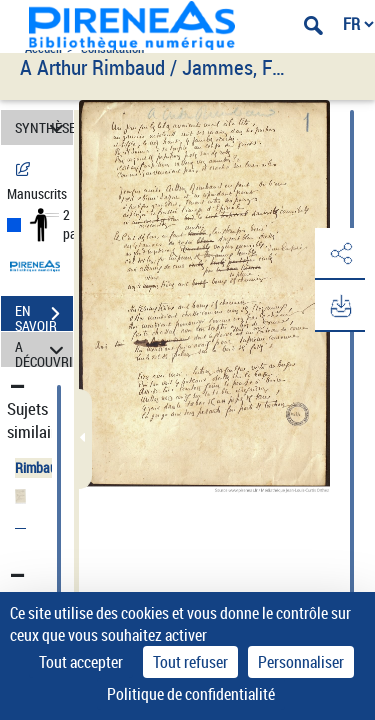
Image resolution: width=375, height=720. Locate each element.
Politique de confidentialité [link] (191, 694)
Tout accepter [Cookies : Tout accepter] (81, 662)
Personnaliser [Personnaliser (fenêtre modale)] (301, 662)
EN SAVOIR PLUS (44, 316)
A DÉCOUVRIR (44, 349)
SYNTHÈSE (44, 127)
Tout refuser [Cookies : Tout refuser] (190, 662)
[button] (340, 254)
